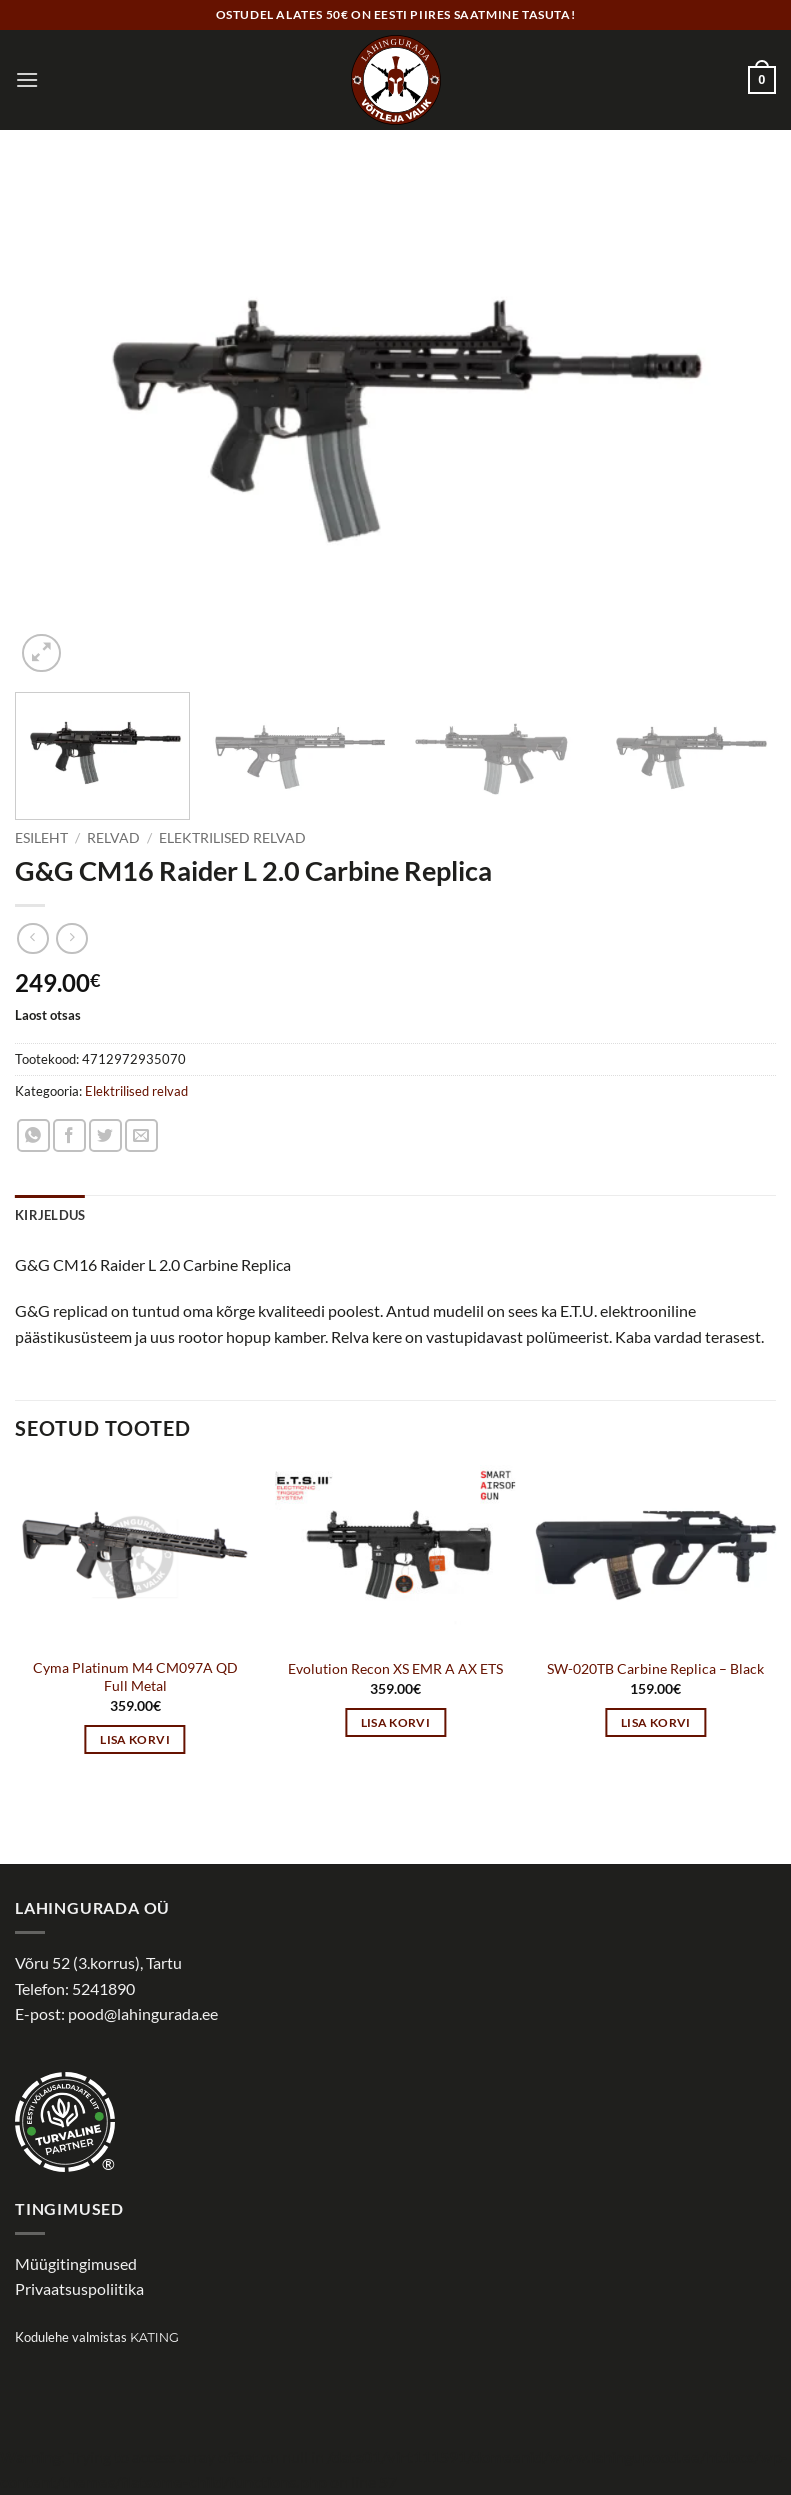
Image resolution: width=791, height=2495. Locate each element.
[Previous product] (71, 938)
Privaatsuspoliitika (79, 2288)
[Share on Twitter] (105, 1135)
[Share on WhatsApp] (33, 1135)
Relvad (113, 838)
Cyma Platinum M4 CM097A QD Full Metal (135, 1677)
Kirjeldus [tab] (50, 1215)
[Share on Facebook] (69, 1135)
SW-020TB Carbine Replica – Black (655, 1668)
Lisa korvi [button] (134, 1739)
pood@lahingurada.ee (143, 2013)
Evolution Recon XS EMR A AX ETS (395, 1668)
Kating (154, 2337)
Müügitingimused (76, 2263)
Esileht (41, 838)
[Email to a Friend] (141, 1135)
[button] (27, 79)
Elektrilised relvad (232, 838)
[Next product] (32, 938)
